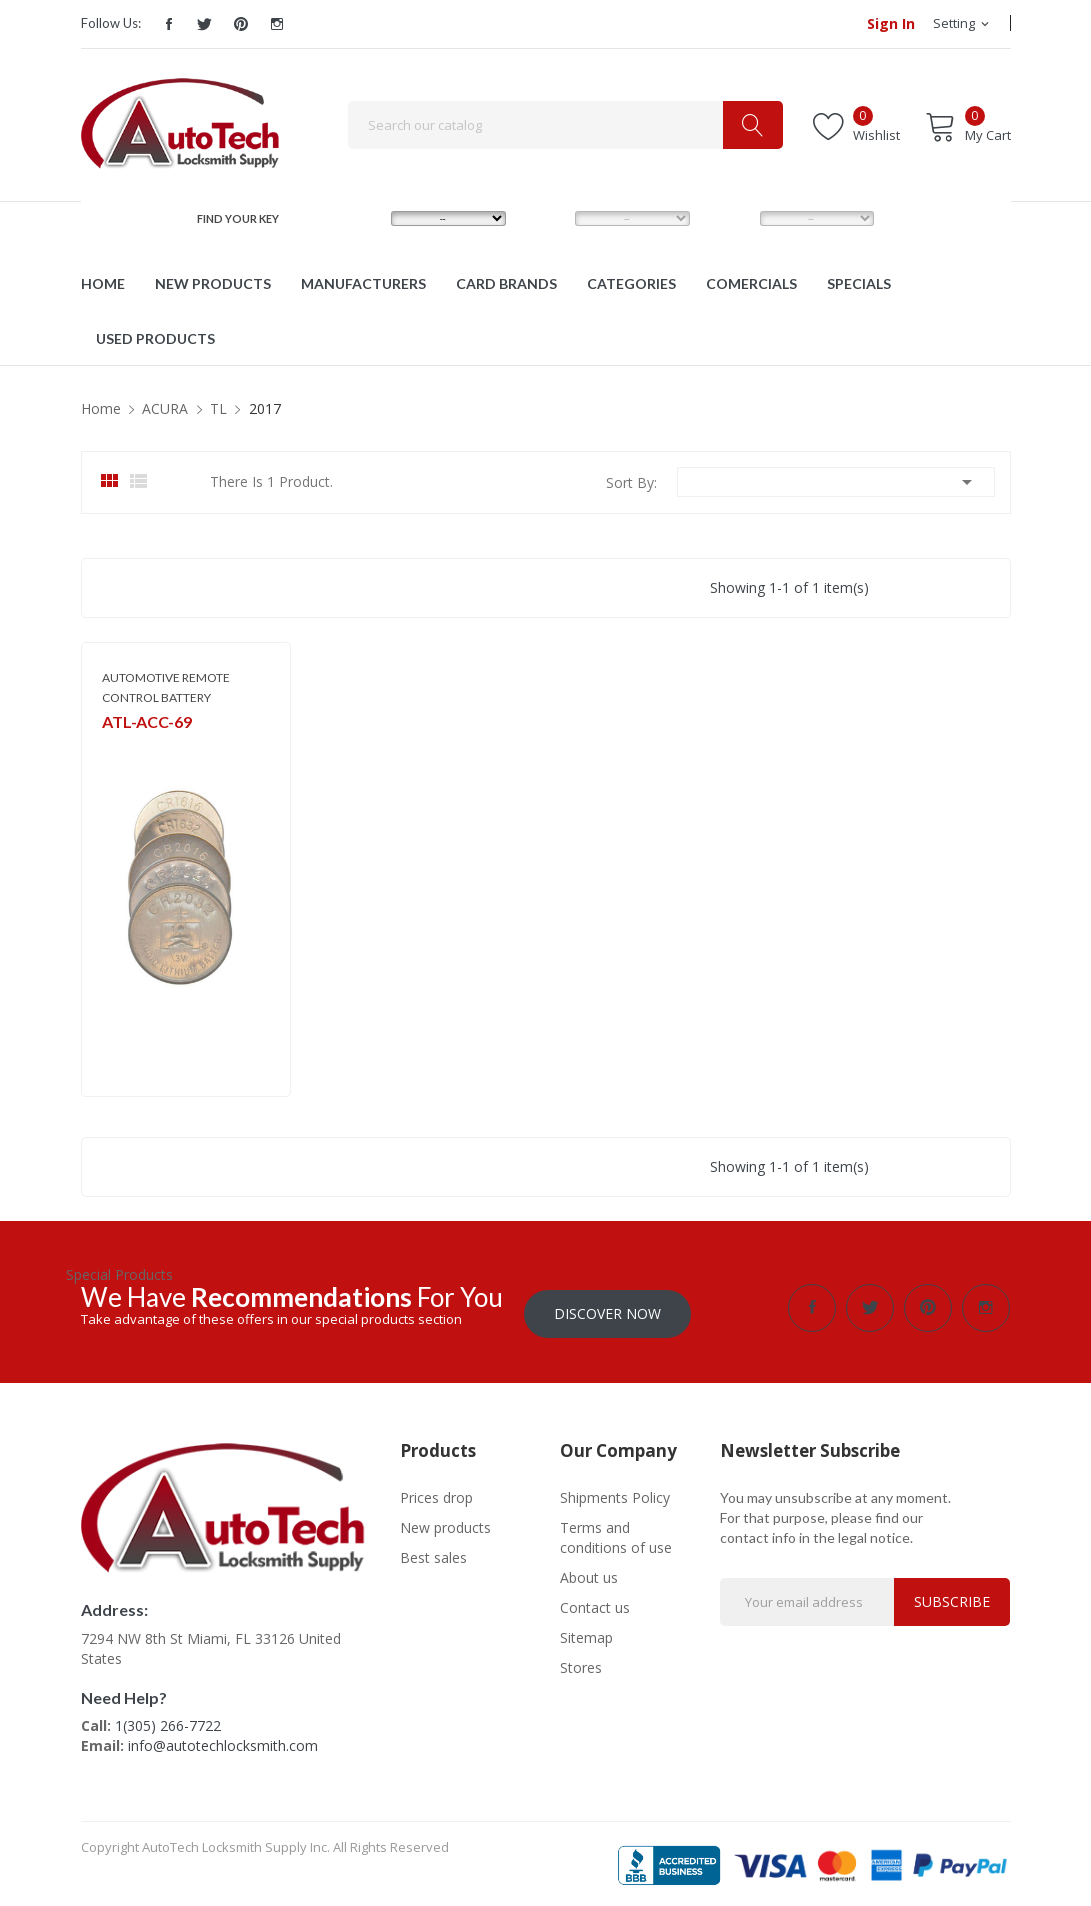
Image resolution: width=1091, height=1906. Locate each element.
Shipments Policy (615, 1491)
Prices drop (436, 1491)
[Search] (565, 125)
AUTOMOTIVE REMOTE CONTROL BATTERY (166, 687)
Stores (581, 1661)
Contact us (595, 1601)
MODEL (550, 217)
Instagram (277, 24)
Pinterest (241, 24)
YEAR (729, 217)
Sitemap (586, 1631)
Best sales (433, 1551)
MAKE (362, 217)
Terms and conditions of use (616, 1531)
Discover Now (607, 1307)
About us (589, 1571)
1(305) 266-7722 (168, 1720)
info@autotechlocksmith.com (223, 1740)
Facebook (169, 24)
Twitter (205, 24)
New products (445, 1521)
